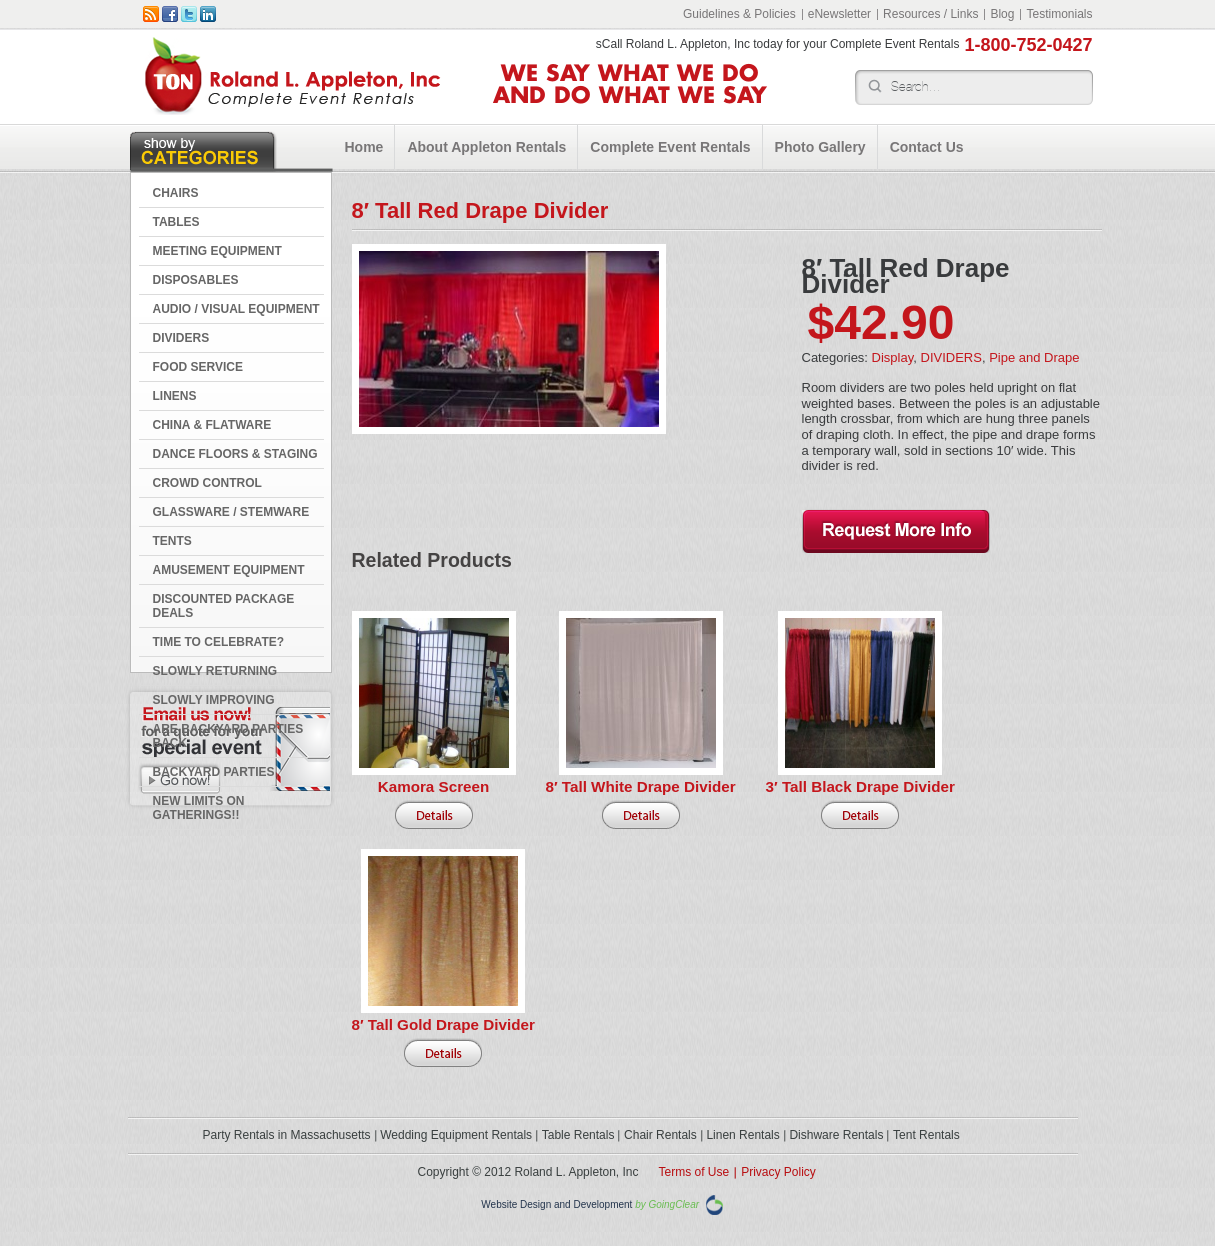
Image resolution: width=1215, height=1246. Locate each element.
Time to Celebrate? (219, 642)
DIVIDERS (181, 338)
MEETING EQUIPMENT (217, 251)
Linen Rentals (742, 1135)
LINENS (175, 396)
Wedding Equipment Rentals (456, 1135)
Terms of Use (694, 1172)
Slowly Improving (214, 700)
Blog (1002, 14)
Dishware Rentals (836, 1135)
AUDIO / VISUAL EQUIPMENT (236, 309)
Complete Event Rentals (670, 147)
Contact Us (927, 147)
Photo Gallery (820, 147)
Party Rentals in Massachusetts (287, 1135)
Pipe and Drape (1034, 357)
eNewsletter (839, 14)
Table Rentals (578, 1135)
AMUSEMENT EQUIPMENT (229, 570)
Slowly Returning (215, 671)
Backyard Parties (214, 772)
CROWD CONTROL (207, 483)
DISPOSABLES (196, 280)
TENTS (172, 541)
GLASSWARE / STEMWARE (231, 512)
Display (893, 357)
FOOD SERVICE (198, 367)
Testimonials (1059, 14)
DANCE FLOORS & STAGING (235, 454)
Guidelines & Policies (739, 14)
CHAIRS (176, 193)
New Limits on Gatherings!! (199, 808)
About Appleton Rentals (486, 147)
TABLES (176, 222)
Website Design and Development (556, 1204)
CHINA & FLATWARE (212, 425)
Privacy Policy (778, 1172)
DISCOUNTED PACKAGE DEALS (224, 606)
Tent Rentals (926, 1135)
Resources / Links (930, 14)
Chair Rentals (660, 1135)
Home (364, 147)
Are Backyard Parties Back (228, 736)
